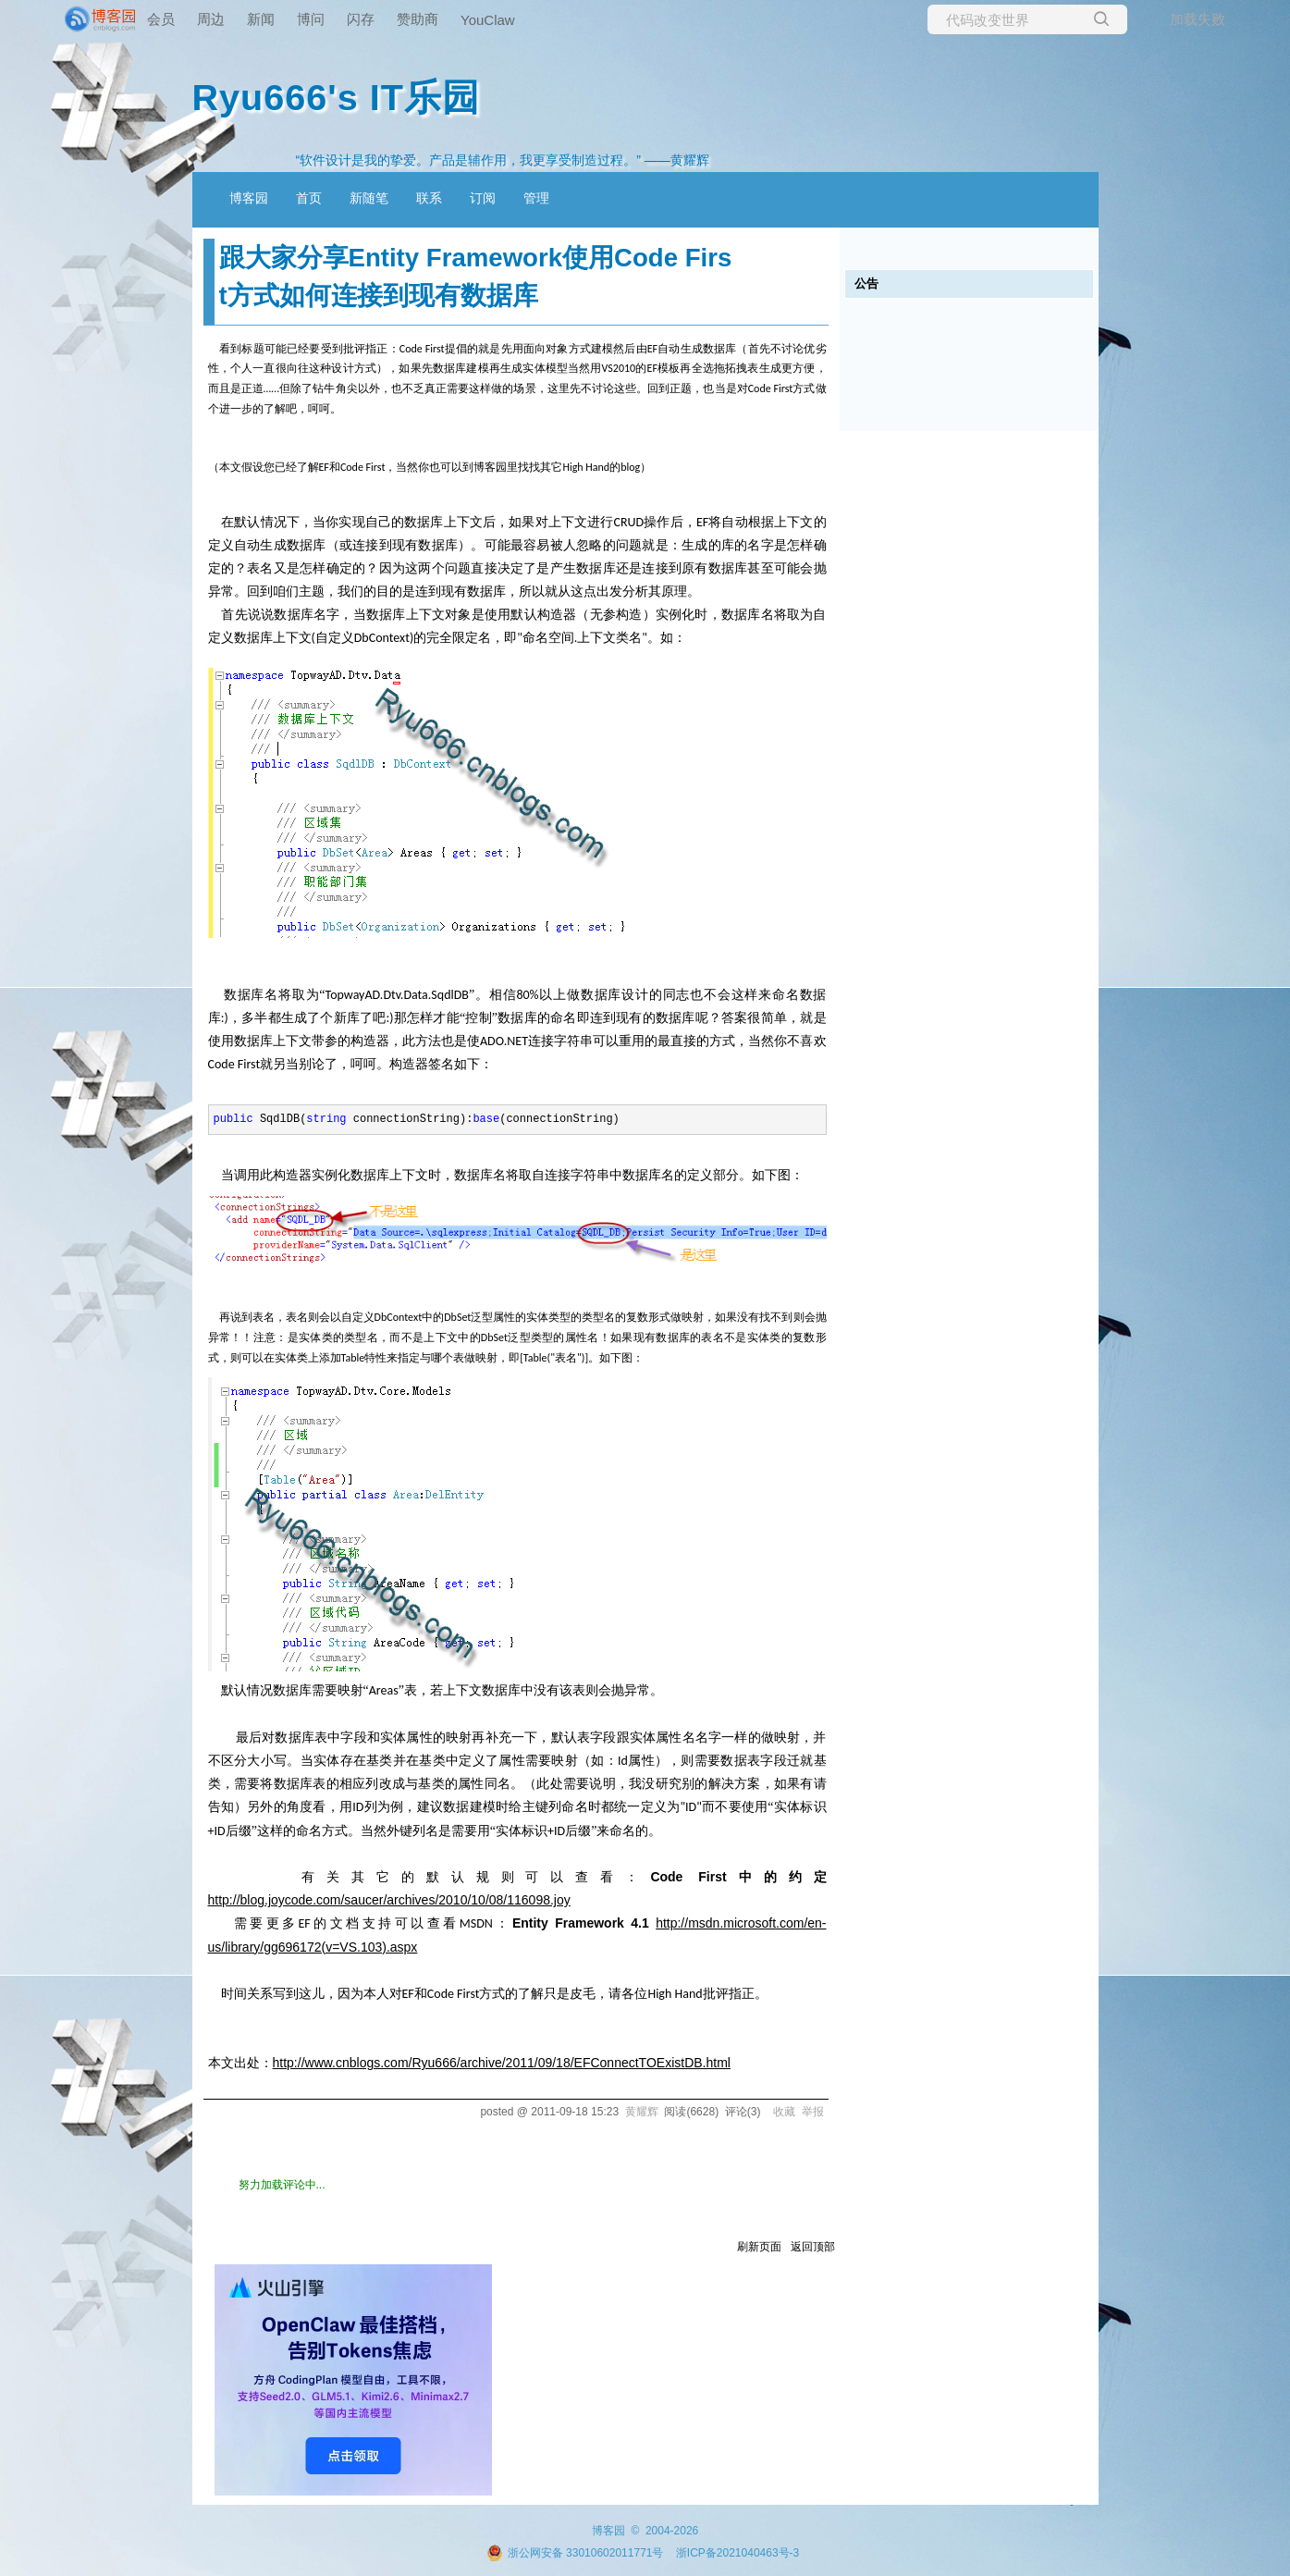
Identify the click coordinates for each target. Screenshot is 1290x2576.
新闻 (261, 19)
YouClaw (488, 20)
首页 (309, 198)
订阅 (483, 198)
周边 (211, 19)
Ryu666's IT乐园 (336, 97)
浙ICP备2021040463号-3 (737, 2552)
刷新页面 (759, 2246)
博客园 (248, 198)
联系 (429, 198)
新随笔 (369, 198)
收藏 (784, 2111)
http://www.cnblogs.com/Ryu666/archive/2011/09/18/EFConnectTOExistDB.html (502, 2062)
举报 (813, 2111)
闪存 (361, 19)
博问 (311, 19)
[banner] (74, 19)
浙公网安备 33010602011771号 (575, 2552)
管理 (536, 198)
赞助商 (417, 19)
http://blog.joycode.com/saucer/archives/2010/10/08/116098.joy (389, 1899)
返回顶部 (813, 2246)
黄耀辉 (641, 2111)
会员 (161, 19)
